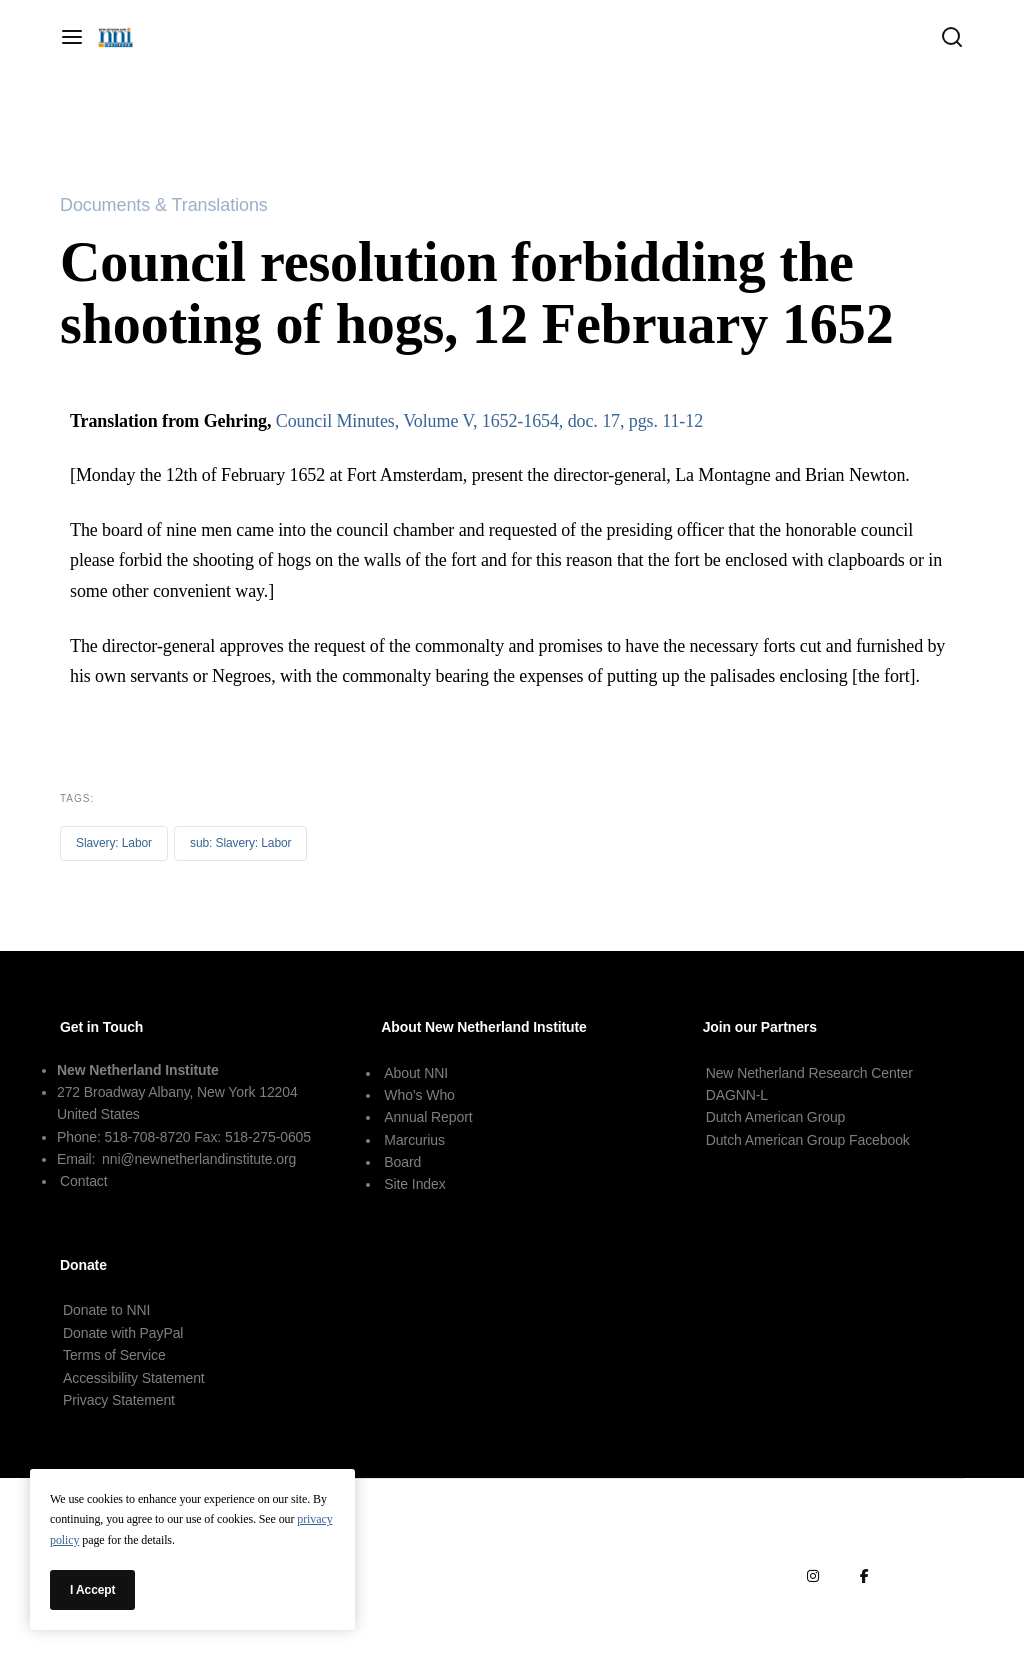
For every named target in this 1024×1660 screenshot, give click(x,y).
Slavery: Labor (114, 843)
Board (402, 1162)
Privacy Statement (119, 1400)
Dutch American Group (776, 1117)
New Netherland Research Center (809, 1073)
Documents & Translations (164, 205)
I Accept (92, 1590)
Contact (84, 1181)
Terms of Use (929, 1527)
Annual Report (428, 1117)
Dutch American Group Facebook (808, 1140)
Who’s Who (419, 1095)
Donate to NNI (106, 1310)
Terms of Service (114, 1355)
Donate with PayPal (123, 1333)
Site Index (414, 1184)
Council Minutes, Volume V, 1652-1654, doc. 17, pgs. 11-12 (489, 421)
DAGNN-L (737, 1095)
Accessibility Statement (134, 1378)
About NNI (416, 1073)
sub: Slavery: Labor (241, 843)
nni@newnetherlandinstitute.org (199, 1159)
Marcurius (414, 1140)
